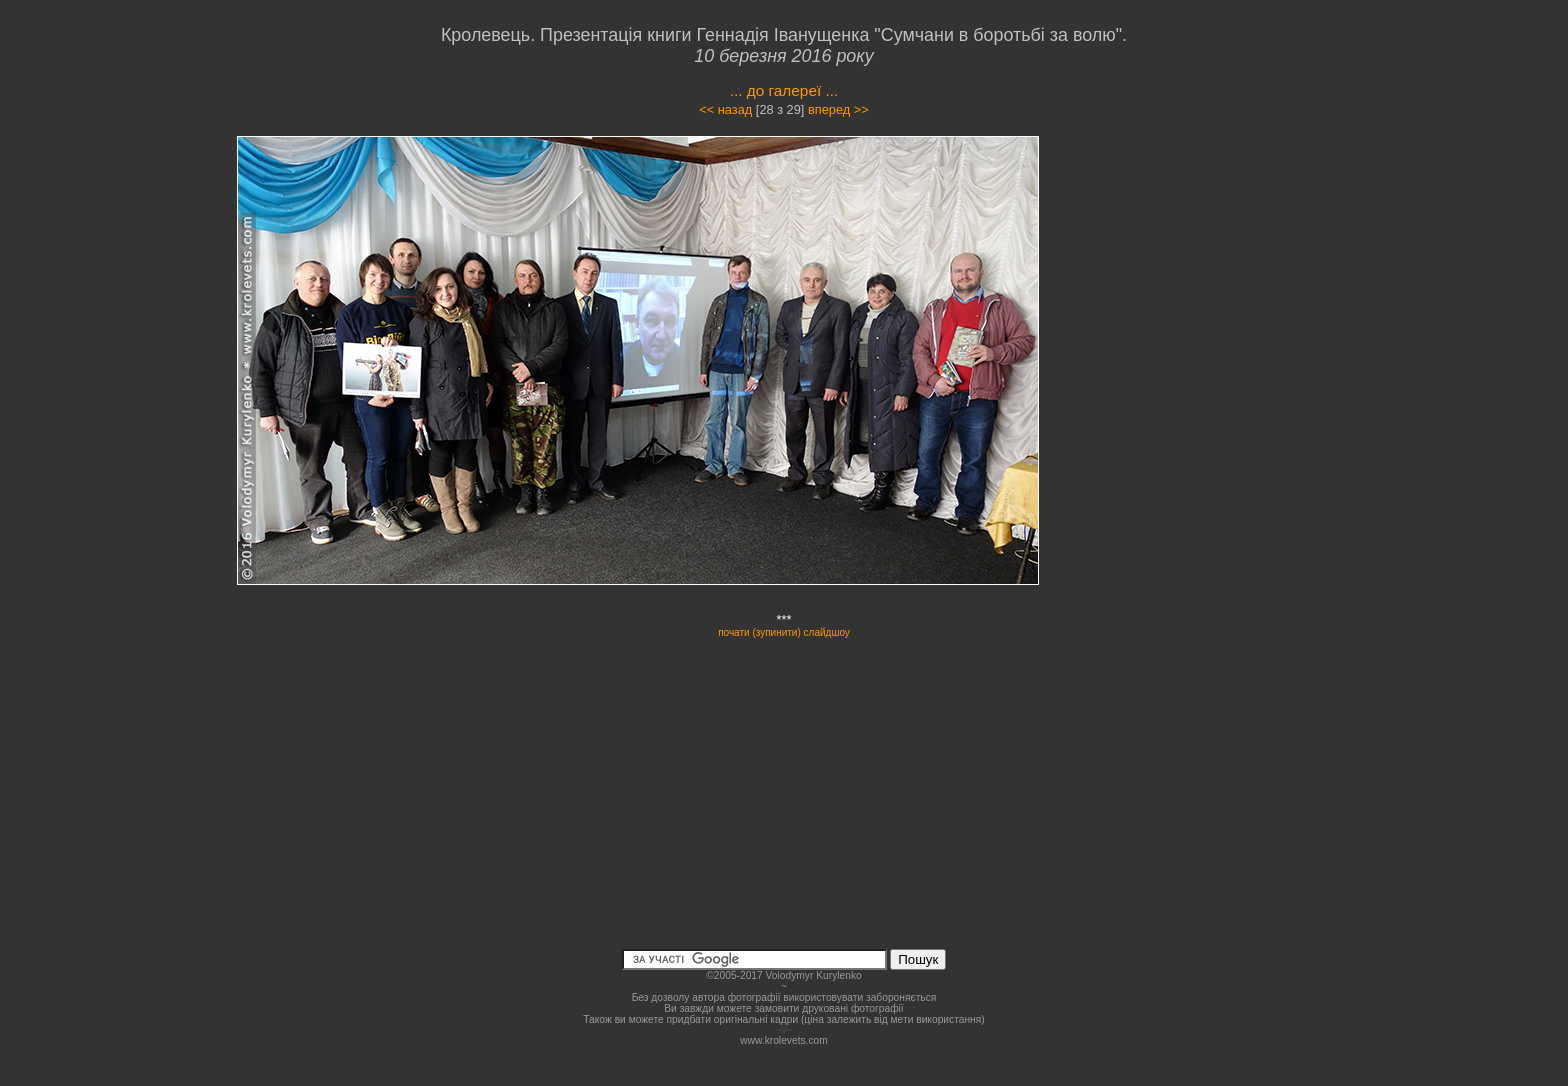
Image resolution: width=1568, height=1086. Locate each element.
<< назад (725, 109)
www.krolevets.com (784, 1040)
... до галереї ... (784, 90)
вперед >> (838, 109)
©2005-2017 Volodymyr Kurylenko (783, 975)
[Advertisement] (1206, 314)
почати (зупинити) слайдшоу (784, 632)
